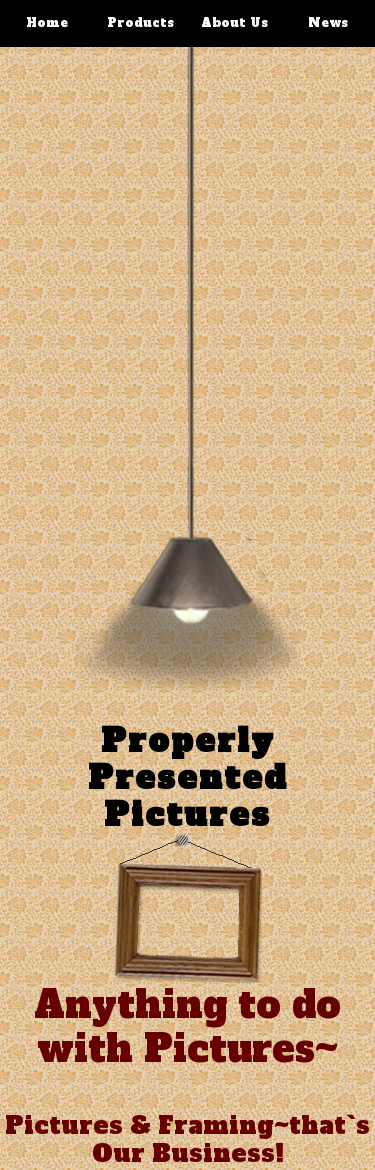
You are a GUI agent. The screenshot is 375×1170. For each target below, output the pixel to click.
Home (47, 23)
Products (140, 23)
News (328, 23)
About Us (234, 23)
